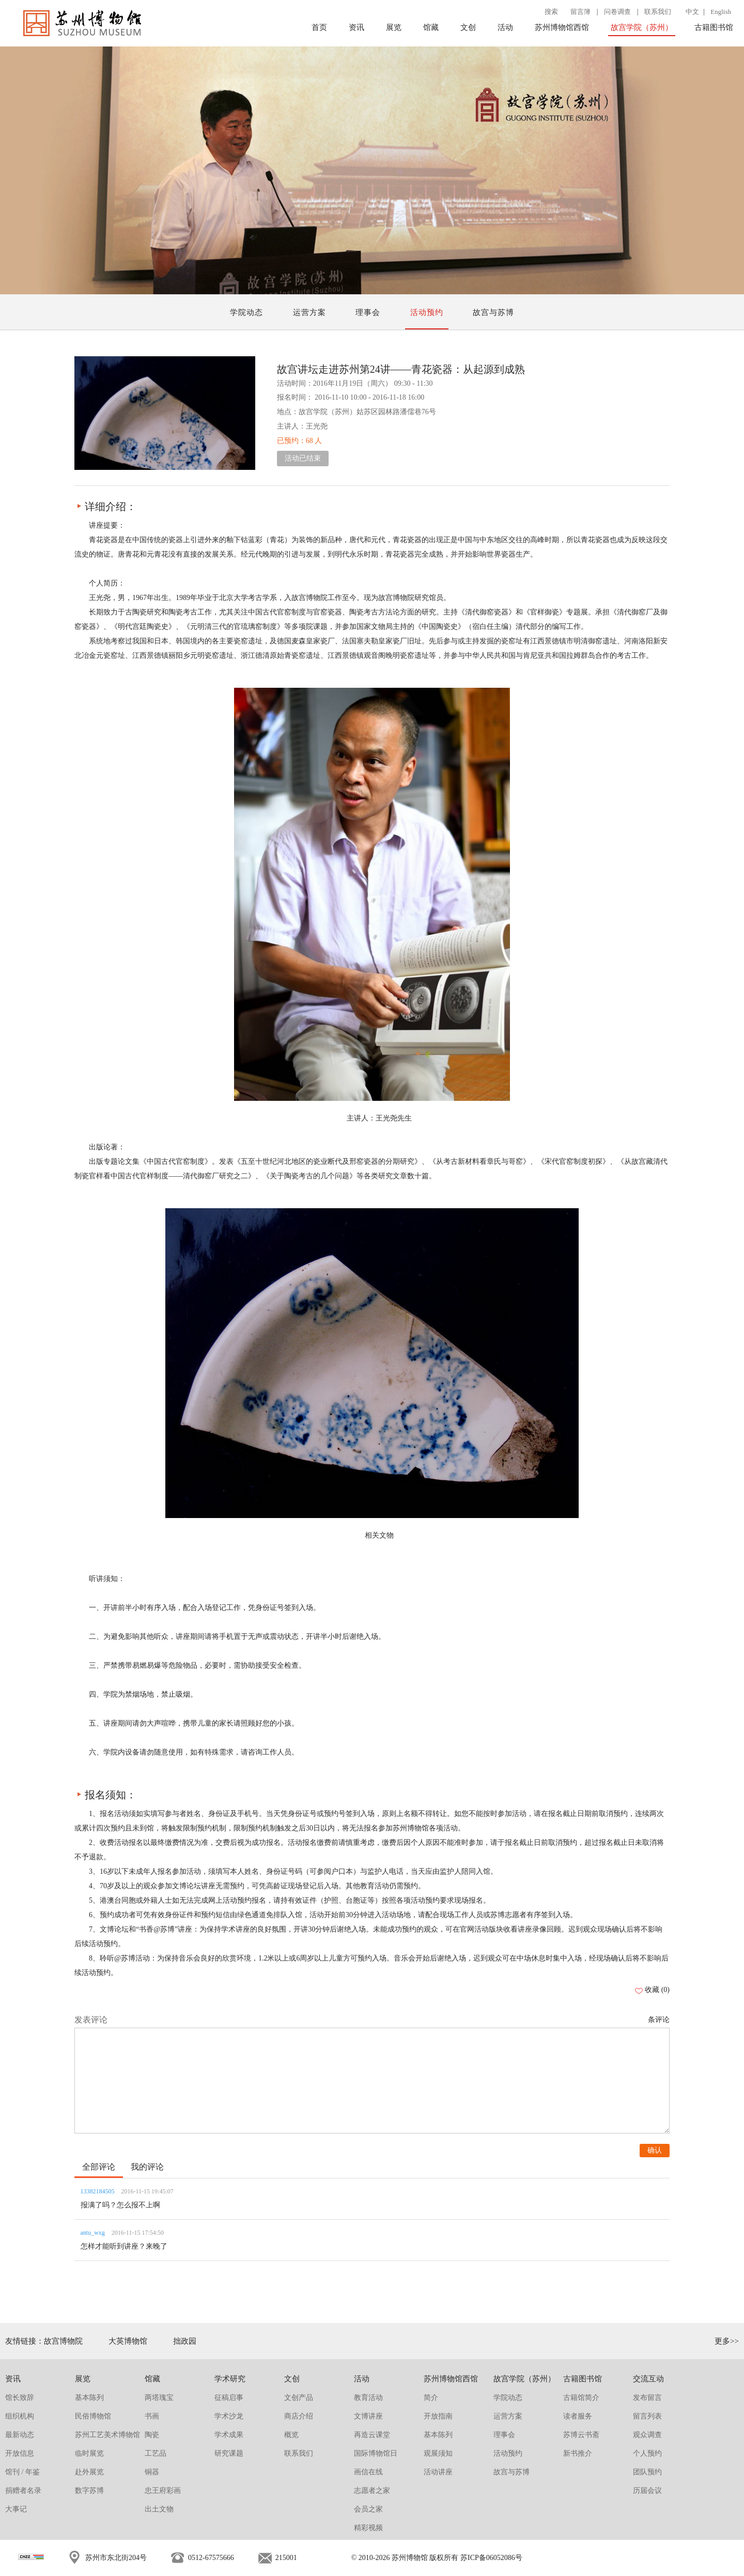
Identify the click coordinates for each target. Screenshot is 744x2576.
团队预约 (647, 2472)
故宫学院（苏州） (642, 27)
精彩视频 (368, 2528)
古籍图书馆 (713, 27)
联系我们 (657, 11)
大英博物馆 (128, 2341)
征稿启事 (228, 2397)
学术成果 (228, 2435)
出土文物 (159, 2509)
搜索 (551, 11)
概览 (291, 2435)
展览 (393, 27)
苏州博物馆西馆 (562, 27)
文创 (468, 27)
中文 (692, 11)
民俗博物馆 (93, 2416)
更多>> (727, 2341)
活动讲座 (438, 2472)
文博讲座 (368, 2416)
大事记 (16, 2509)
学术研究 (229, 2379)
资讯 (356, 27)
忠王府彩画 (163, 2490)
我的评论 (147, 2166)
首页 (319, 27)
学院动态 (246, 312)
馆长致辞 (19, 2397)
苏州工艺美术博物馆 (107, 2435)
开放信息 (19, 2453)
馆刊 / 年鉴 (22, 2472)
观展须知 (438, 2453)
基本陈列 (89, 2397)
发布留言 (647, 2397)
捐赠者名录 (23, 2490)
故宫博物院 (63, 2341)
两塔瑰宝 (159, 2397)
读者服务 (577, 2416)
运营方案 (309, 312)
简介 (431, 2397)
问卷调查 (617, 11)
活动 (505, 27)
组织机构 (19, 2416)
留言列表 (647, 2416)
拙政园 (184, 2341)
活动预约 (426, 312)
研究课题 (228, 2453)
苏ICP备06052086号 (491, 2558)
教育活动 (368, 2397)
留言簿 (580, 11)
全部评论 (98, 2166)
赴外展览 (89, 2472)
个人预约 (647, 2453)
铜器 (152, 2472)
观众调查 (647, 2435)
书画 (152, 2416)
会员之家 (368, 2509)
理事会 (367, 312)
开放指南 (438, 2416)
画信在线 (368, 2472)
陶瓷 (152, 2435)
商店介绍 (298, 2416)
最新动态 (19, 2435)
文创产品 (298, 2397)
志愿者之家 (372, 2490)
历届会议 (647, 2490)
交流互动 (648, 2379)
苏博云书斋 (581, 2435)
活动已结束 (303, 458)
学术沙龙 (228, 2416)
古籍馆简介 (581, 2397)
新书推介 (577, 2453)
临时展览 (89, 2453)
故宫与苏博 (493, 312)
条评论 (659, 2020)
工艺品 (155, 2453)
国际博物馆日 (375, 2453)
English (720, 11)
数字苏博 (89, 2490)
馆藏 (431, 27)
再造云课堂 (372, 2435)
